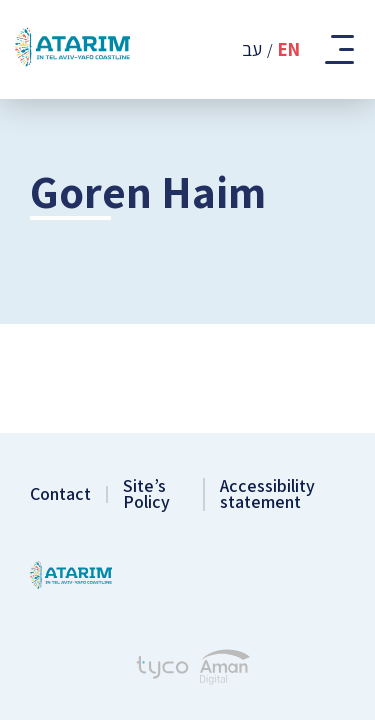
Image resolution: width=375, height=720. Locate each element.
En (289, 49)
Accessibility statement (267, 494)
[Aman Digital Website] (225, 669)
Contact (60, 494)
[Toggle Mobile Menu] (337, 49)
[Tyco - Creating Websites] (162, 670)
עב (252, 49)
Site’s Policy (146, 494)
